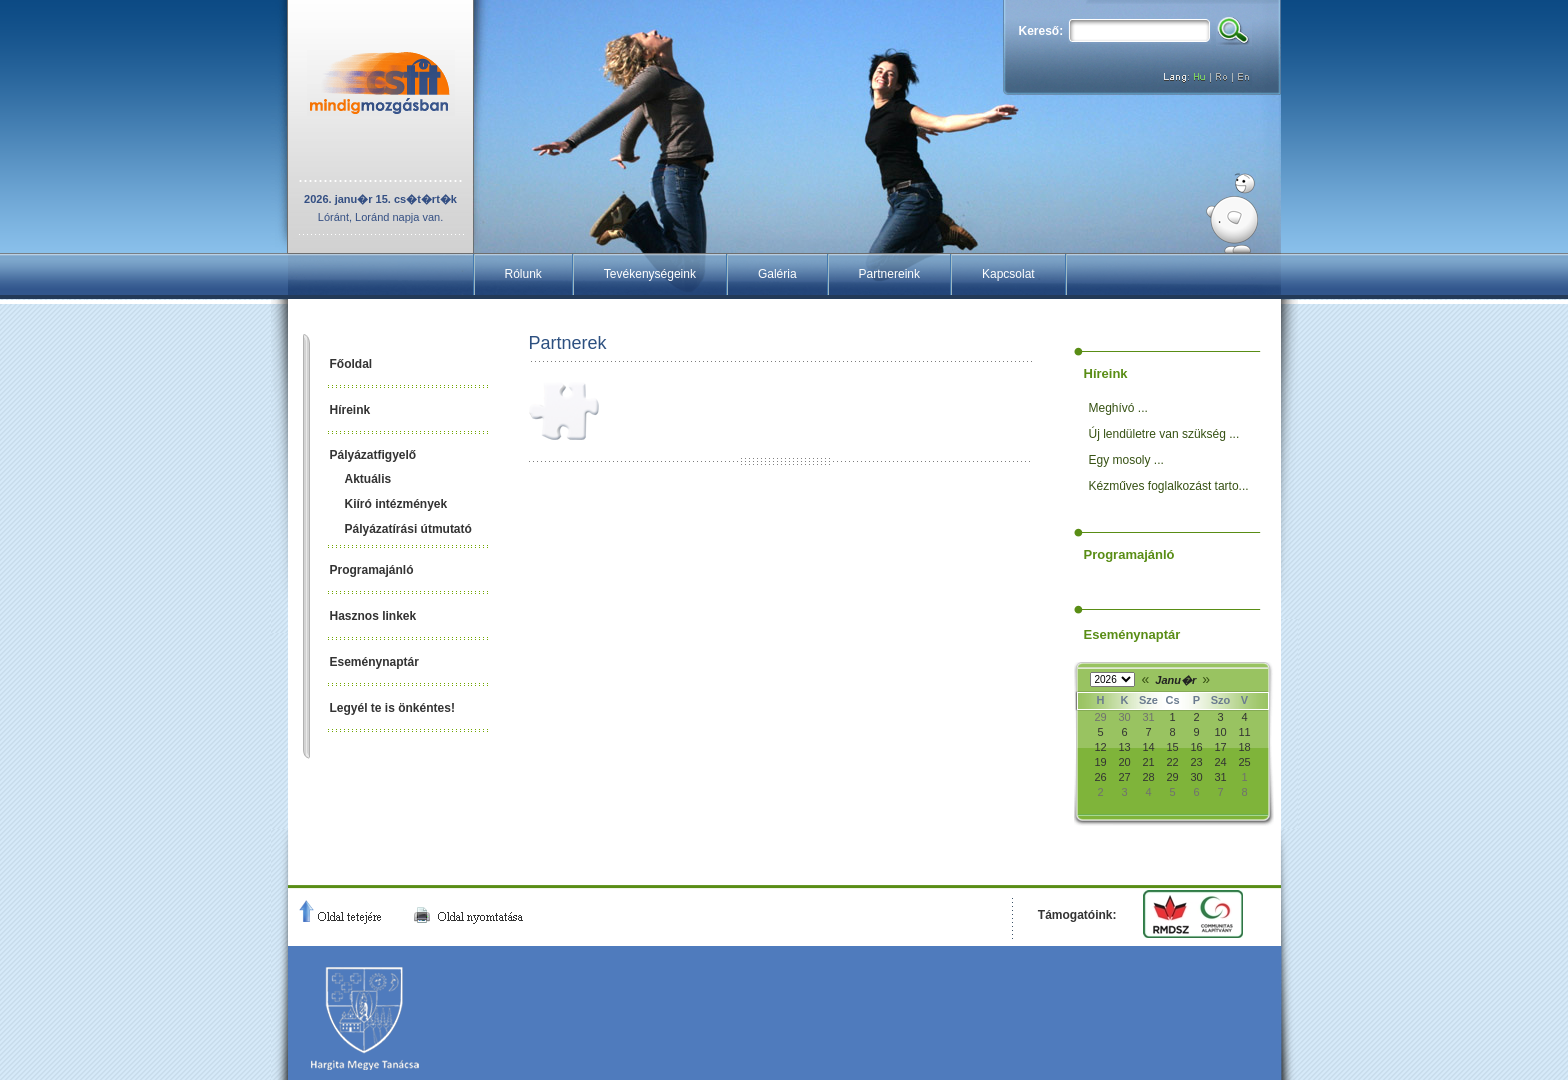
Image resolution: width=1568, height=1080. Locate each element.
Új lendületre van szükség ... (1164, 434)
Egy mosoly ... (1126, 460)
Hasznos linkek (373, 616)
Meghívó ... (1118, 408)
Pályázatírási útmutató (408, 529)
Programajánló (372, 570)
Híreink (350, 410)
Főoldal (351, 364)
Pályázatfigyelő (373, 455)
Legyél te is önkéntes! (392, 708)
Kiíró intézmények (396, 504)
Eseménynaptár (374, 662)
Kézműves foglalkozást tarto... (1169, 486)
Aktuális (368, 479)
